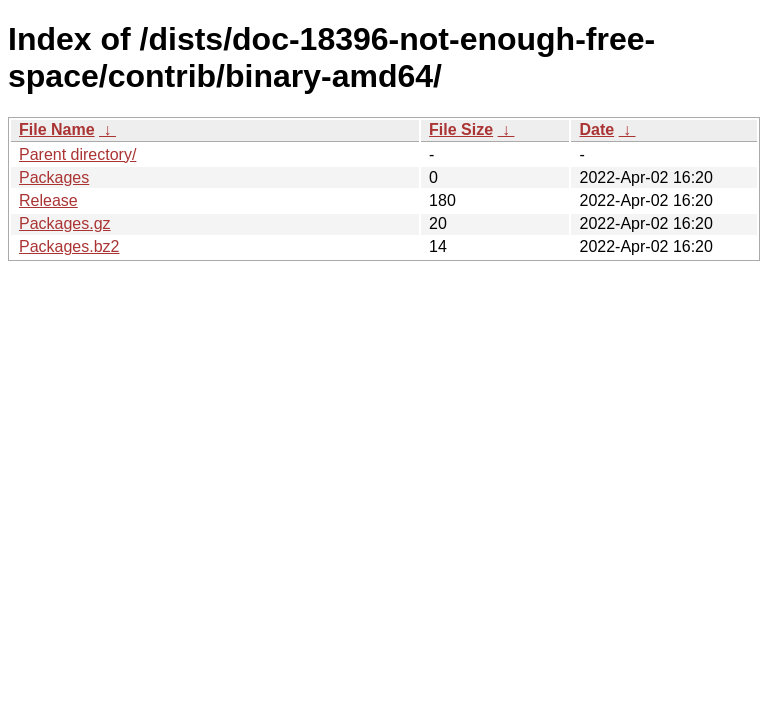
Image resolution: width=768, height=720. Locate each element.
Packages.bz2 (69, 246)
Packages (54, 177)
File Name (57, 129)
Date (596, 129)
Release (48, 200)
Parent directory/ (77, 154)
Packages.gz (65, 223)
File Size (461, 129)
